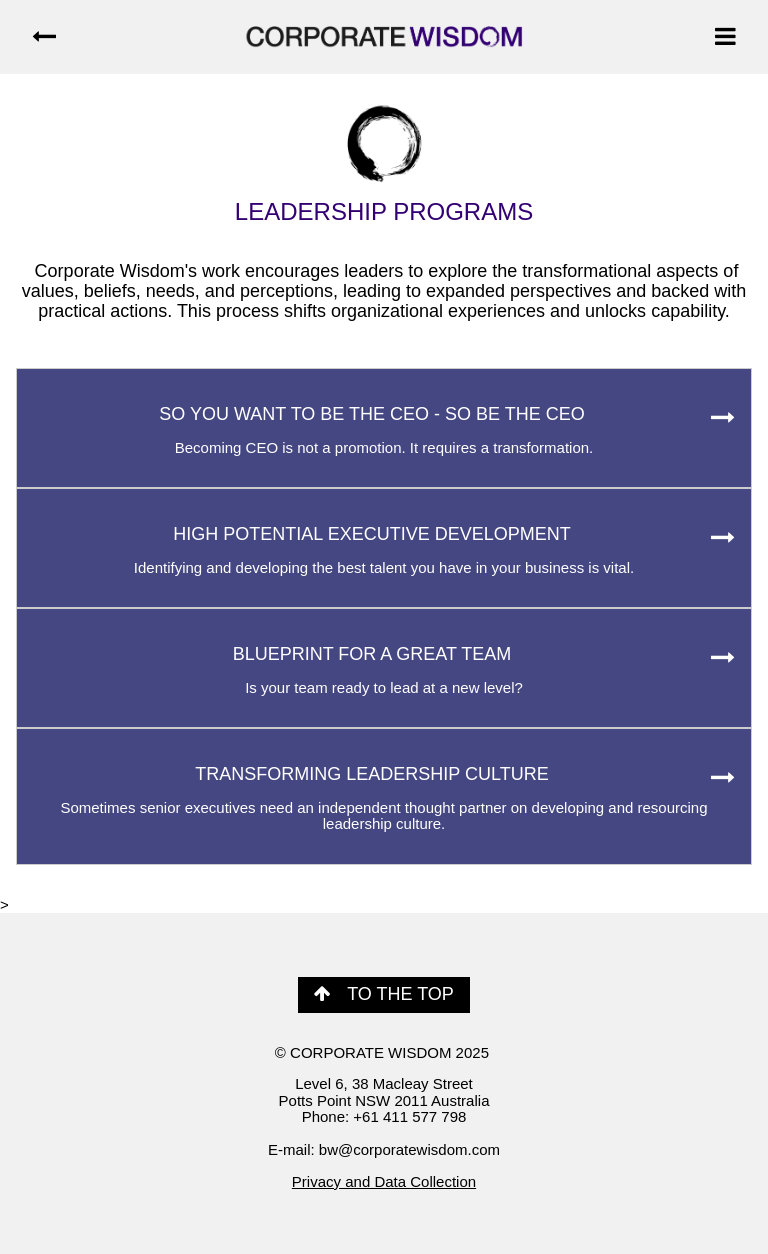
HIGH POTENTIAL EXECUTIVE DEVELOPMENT (384, 550)
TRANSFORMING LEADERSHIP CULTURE (384, 798)
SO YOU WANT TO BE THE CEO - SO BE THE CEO (384, 430)
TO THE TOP (384, 994)
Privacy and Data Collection (384, 1181)
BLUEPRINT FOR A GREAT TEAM (384, 670)
